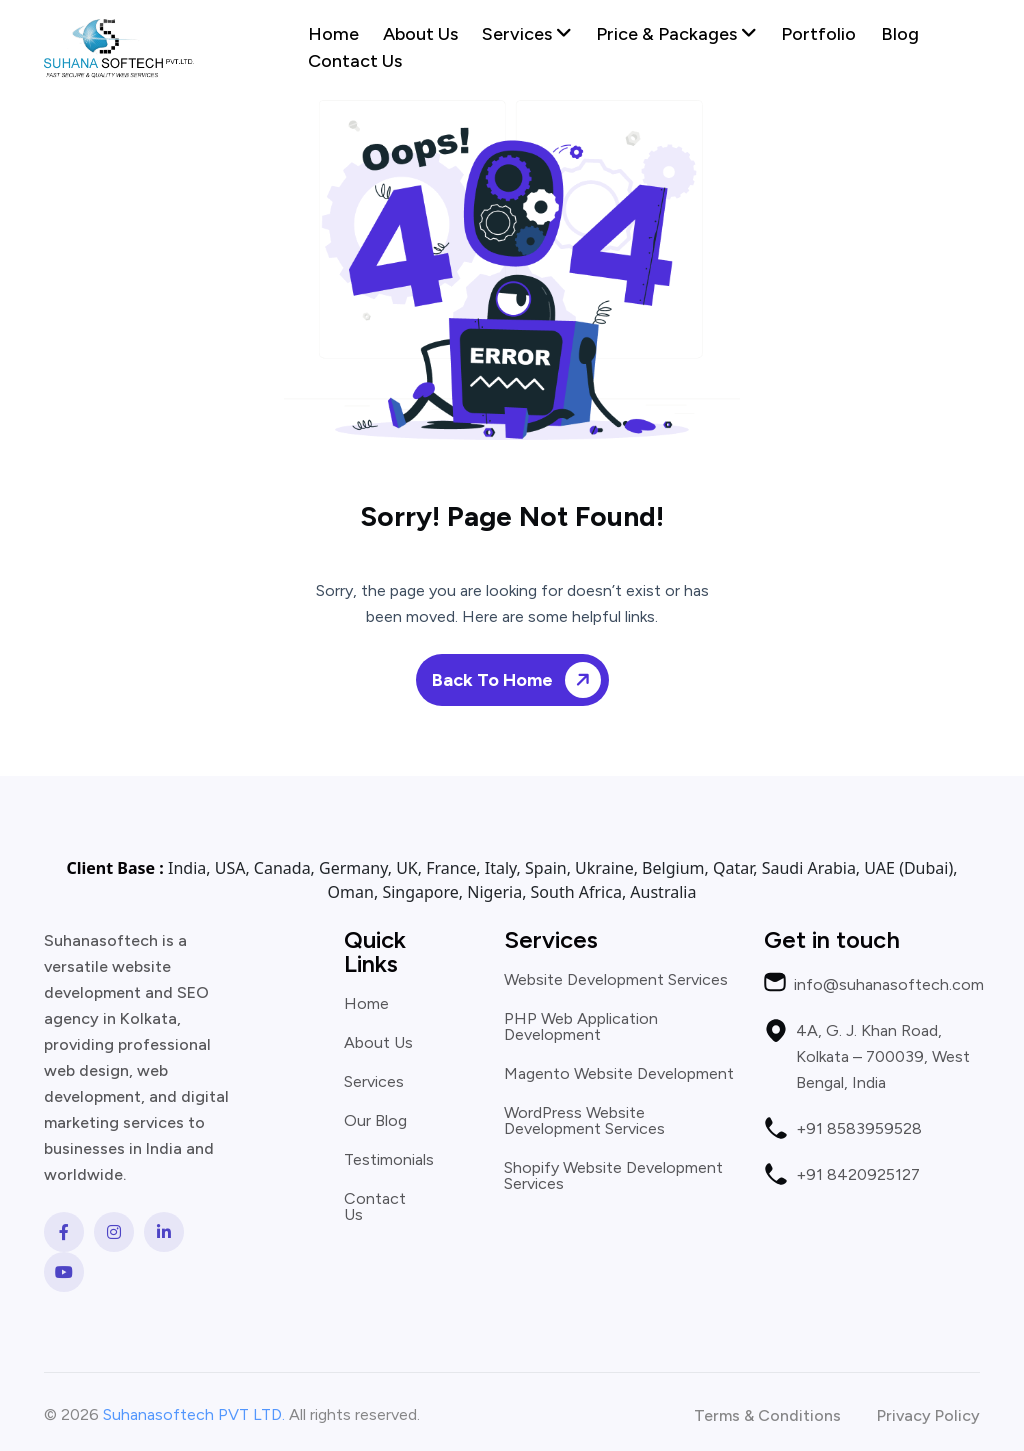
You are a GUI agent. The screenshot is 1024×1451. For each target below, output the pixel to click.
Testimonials (389, 1160)
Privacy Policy (928, 1416)
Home (333, 34)
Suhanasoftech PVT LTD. (194, 1414)
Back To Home (520, 679)
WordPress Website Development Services (584, 1121)
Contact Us (355, 61)
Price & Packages (676, 34)
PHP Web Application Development (581, 1027)
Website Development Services (616, 980)
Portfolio (818, 34)
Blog (900, 34)
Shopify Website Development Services (613, 1176)
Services (527, 34)
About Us (420, 34)
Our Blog (375, 1121)
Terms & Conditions (767, 1416)
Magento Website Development (619, 1074)
